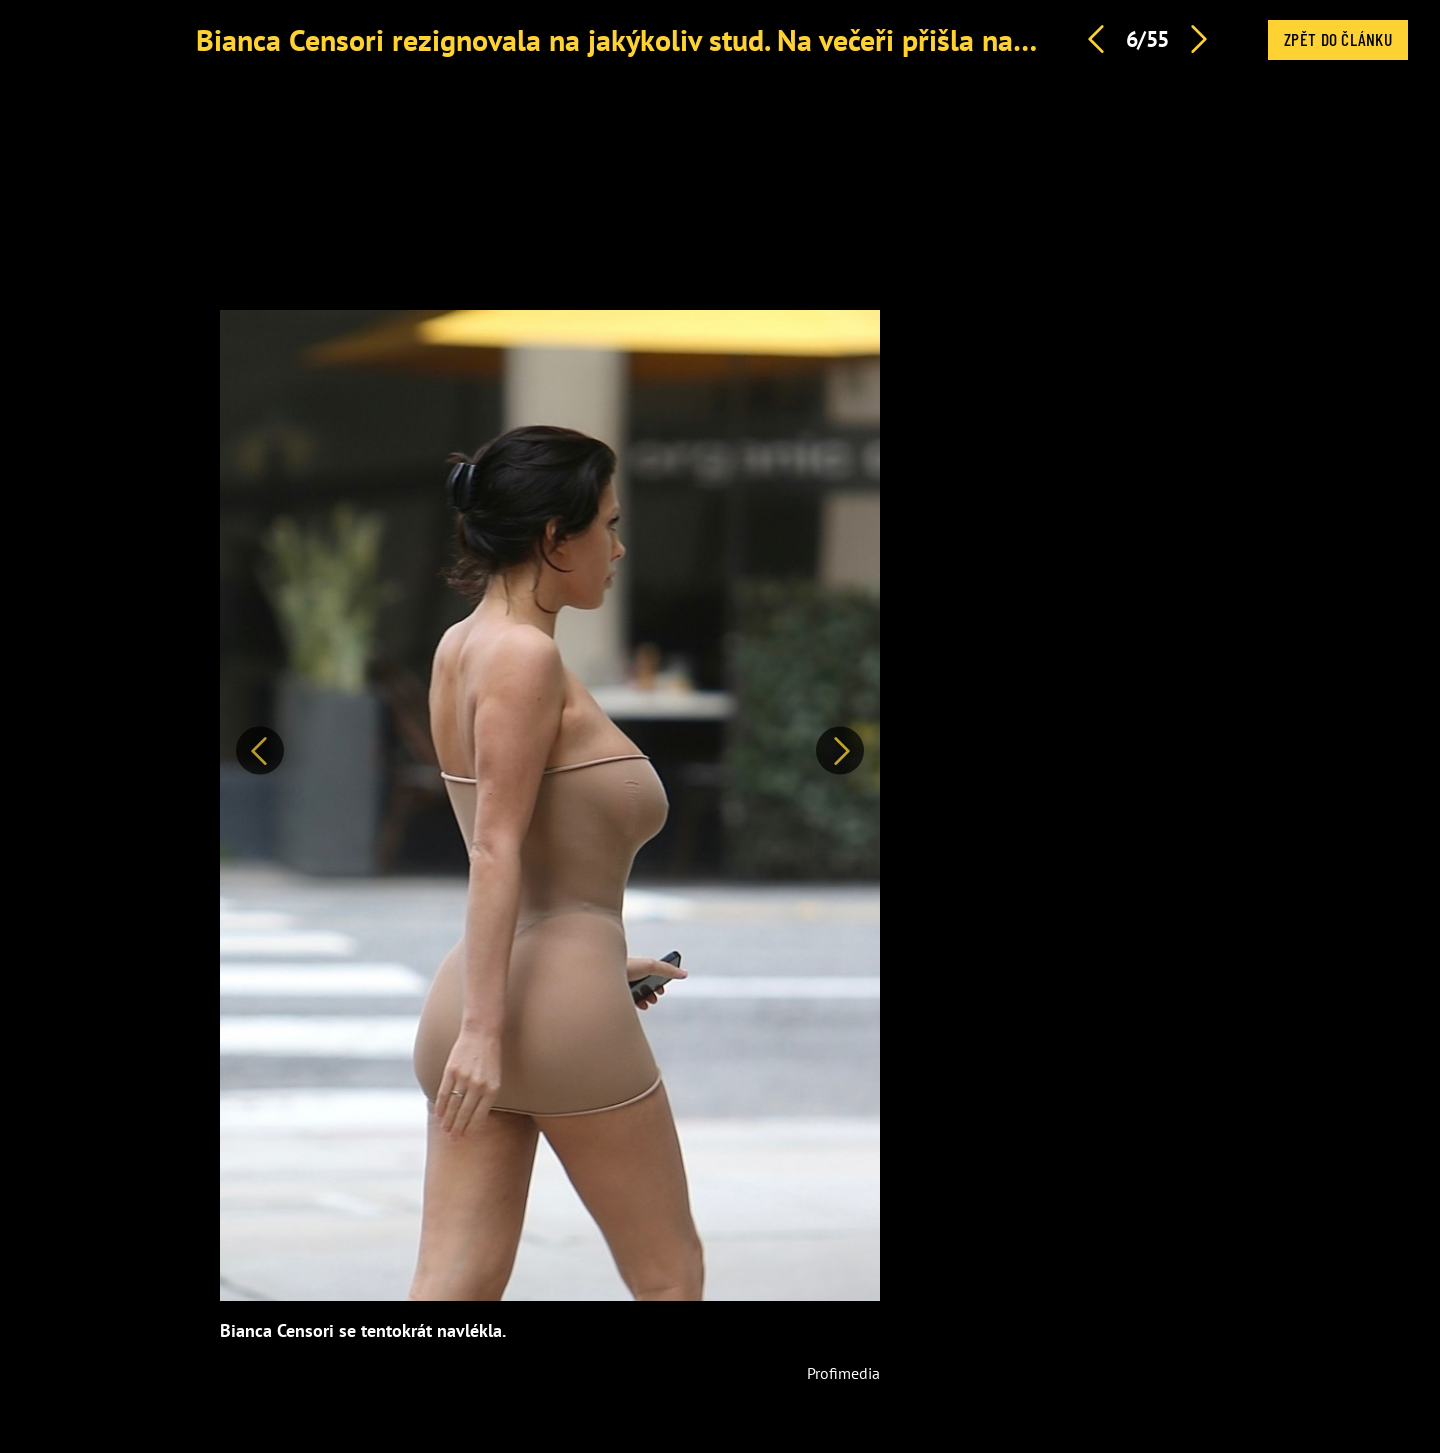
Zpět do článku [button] (1338, 39)
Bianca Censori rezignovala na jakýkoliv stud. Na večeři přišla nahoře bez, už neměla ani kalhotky (815, 39)
